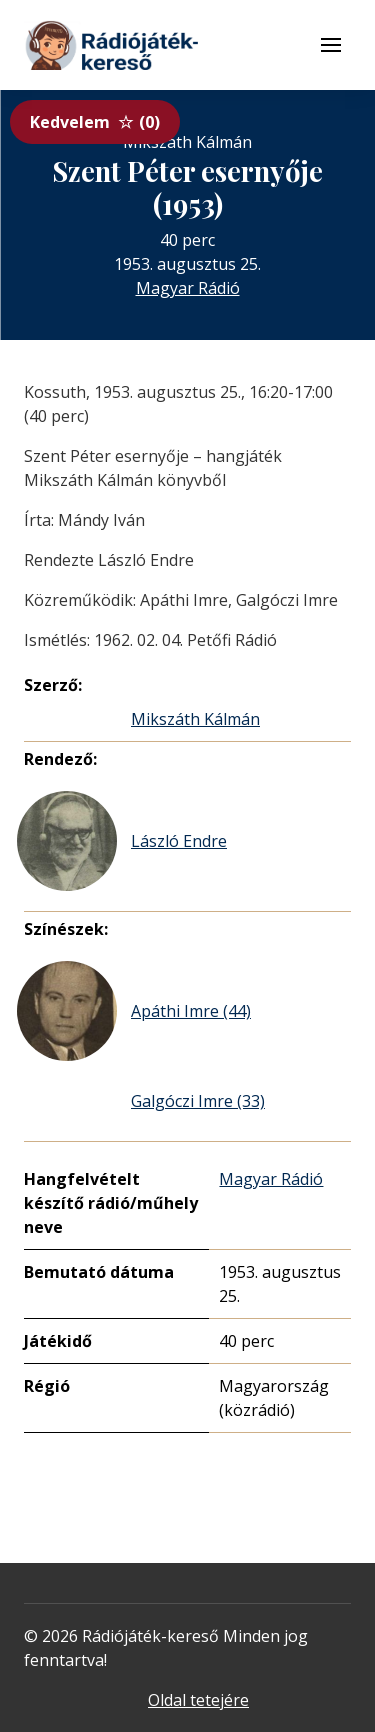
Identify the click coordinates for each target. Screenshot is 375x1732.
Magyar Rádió (188, 288)
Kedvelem (95, 122)
